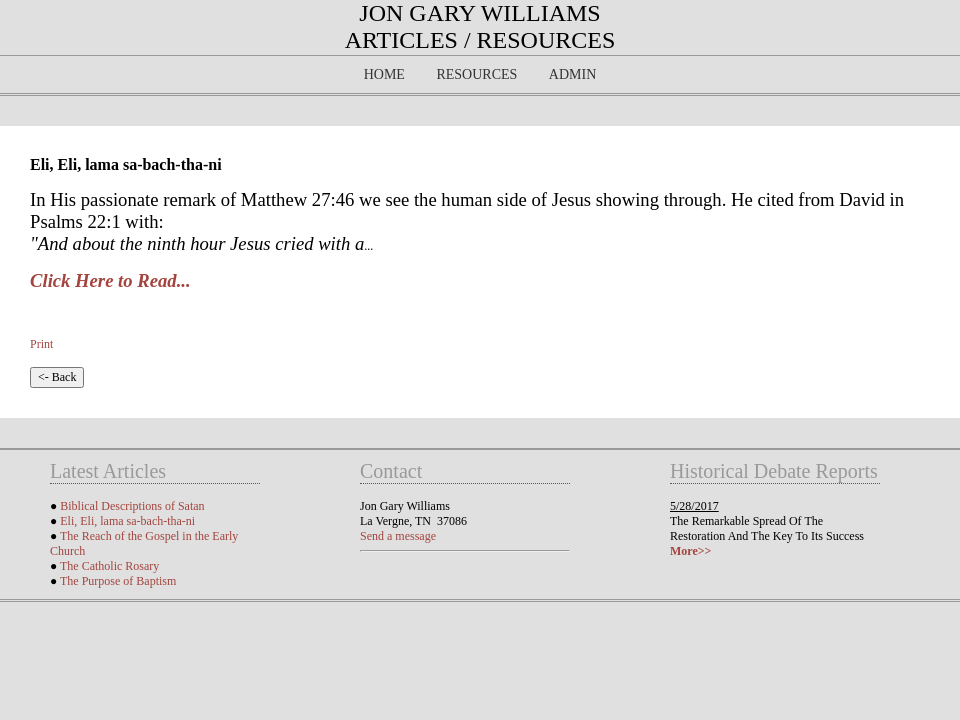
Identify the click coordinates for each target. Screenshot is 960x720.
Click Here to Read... (110, 280)
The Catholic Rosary (109, 566)
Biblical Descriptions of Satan (132, 506)
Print (41, 344)
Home (384, 74)
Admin (572, 74)
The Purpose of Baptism (118, 581)
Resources (476, 74)
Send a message (398, 536)
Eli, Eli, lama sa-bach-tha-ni (127, 521)
